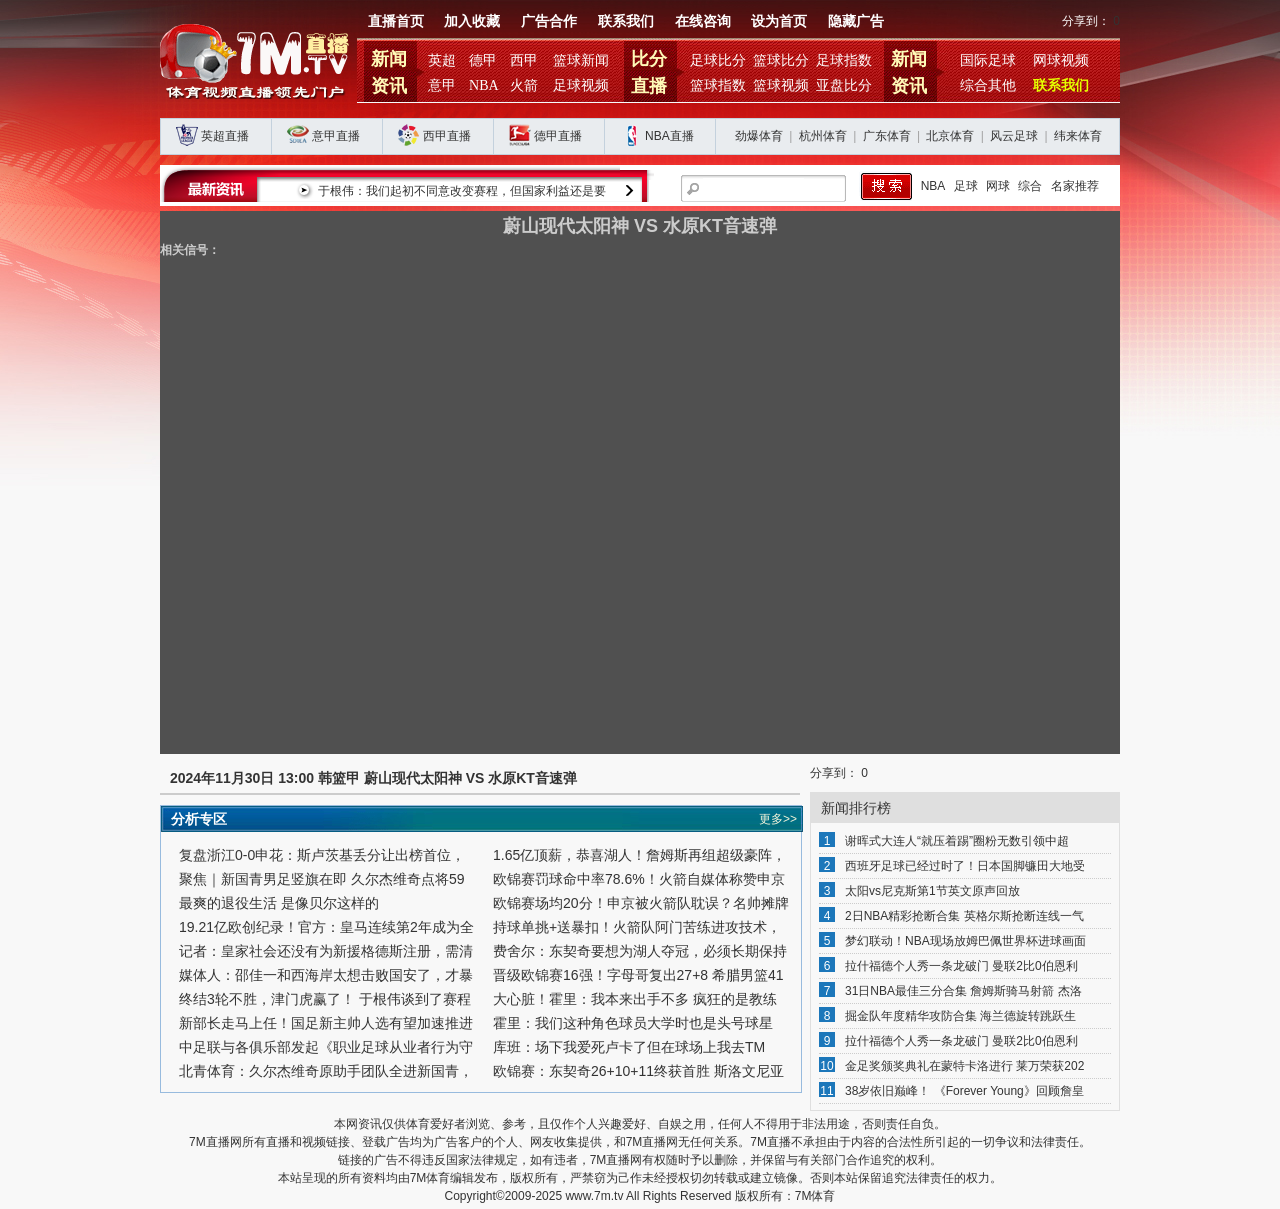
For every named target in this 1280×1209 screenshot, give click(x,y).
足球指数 (844, 60)
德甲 (483, 60)
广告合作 (549, 21)
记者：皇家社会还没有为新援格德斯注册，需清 (326, 951)
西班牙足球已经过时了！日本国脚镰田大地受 (965, 866)
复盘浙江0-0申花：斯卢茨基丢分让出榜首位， (322, 855)
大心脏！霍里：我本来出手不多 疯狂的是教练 (635, 999)
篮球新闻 (581, 60)
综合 (1030, 186)
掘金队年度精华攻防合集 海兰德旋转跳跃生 (960, 1016)
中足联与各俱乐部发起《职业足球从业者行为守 (326, 1047)
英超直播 (225, 136)
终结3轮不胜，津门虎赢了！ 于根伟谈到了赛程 (325, 999)
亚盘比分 (844, 85)
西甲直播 (447, 136)
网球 (998, 186)
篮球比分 (781, 60)
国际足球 (988, 60)
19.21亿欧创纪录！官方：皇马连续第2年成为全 (326, 927)
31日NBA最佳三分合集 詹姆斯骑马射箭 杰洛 (963, 991)
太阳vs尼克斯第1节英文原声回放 (932, 891)
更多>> (778, 819)
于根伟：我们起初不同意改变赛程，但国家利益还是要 (620, 191)
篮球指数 (718, 85)
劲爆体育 (759, 136)
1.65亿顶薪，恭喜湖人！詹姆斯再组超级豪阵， (639, 855)
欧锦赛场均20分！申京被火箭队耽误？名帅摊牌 (641, 903)
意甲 (442, 85)
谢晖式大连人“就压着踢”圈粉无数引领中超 (957, 841)
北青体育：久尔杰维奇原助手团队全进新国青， (326, 1071)
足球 (966, 186)
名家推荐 (1075, 186)
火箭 (524, 85)
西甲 (524, 60)
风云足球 (1014, 136)
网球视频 (1061, 60)
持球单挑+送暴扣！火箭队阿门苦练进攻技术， (637, 927)
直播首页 (396, 21)
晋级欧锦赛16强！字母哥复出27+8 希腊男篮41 (638, 975)
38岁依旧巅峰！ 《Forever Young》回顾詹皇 (964, 1091)
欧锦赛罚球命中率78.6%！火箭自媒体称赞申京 (639, 879)
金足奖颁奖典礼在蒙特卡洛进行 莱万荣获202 (964, 1066)
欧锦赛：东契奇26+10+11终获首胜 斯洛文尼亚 (638, 1071)
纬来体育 (1078, 136)
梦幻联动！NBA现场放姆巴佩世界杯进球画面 (965, 941)
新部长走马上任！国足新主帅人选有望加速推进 (326, 1023)
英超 (442, 60)
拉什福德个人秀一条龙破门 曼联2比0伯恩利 (961, 966)
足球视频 (581, 85)
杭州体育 (823, 136)
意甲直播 (336, 136)
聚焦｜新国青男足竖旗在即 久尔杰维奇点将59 (321, 879)
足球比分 (718, 60)
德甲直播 (558, 136)
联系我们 (626, 21)
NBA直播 (669, 136)
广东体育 (887, 136)
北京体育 (950, 136)
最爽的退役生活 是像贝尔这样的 (279, 903)
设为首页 (779, 21)
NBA (484, 85)
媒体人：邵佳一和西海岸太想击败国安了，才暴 (326, 975)
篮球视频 (781, 85)
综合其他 (988, 85)
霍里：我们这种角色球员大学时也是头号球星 (633, 1023)
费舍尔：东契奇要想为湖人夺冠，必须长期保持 (640, 951)
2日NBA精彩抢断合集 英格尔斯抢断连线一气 (964, 916)
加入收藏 (472, 21)
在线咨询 (703, 21)
